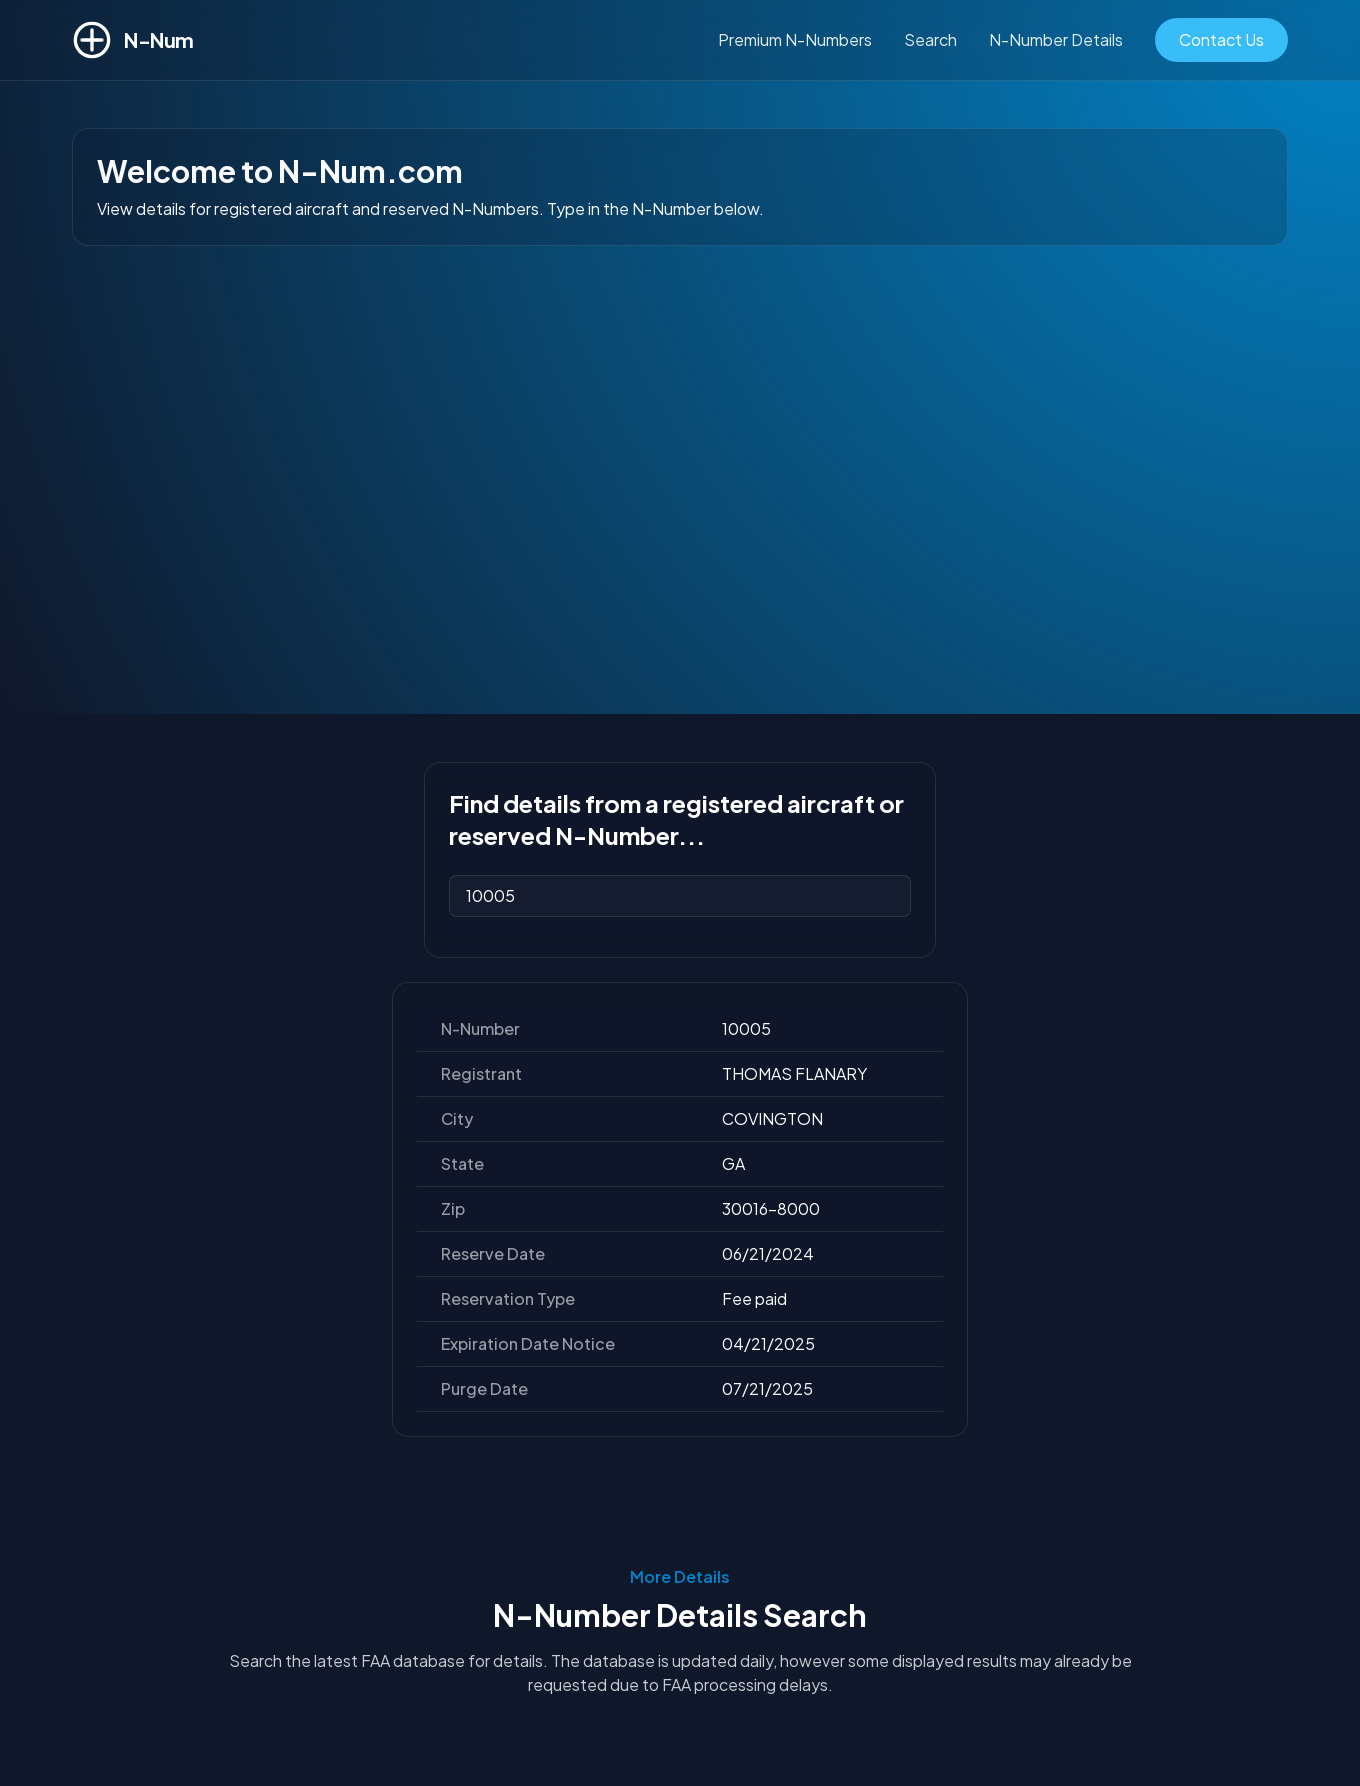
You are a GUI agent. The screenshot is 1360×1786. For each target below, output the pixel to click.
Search (930, 39)
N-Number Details (1056, 39)
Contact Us (1221, 39)
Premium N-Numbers (795, 39)
